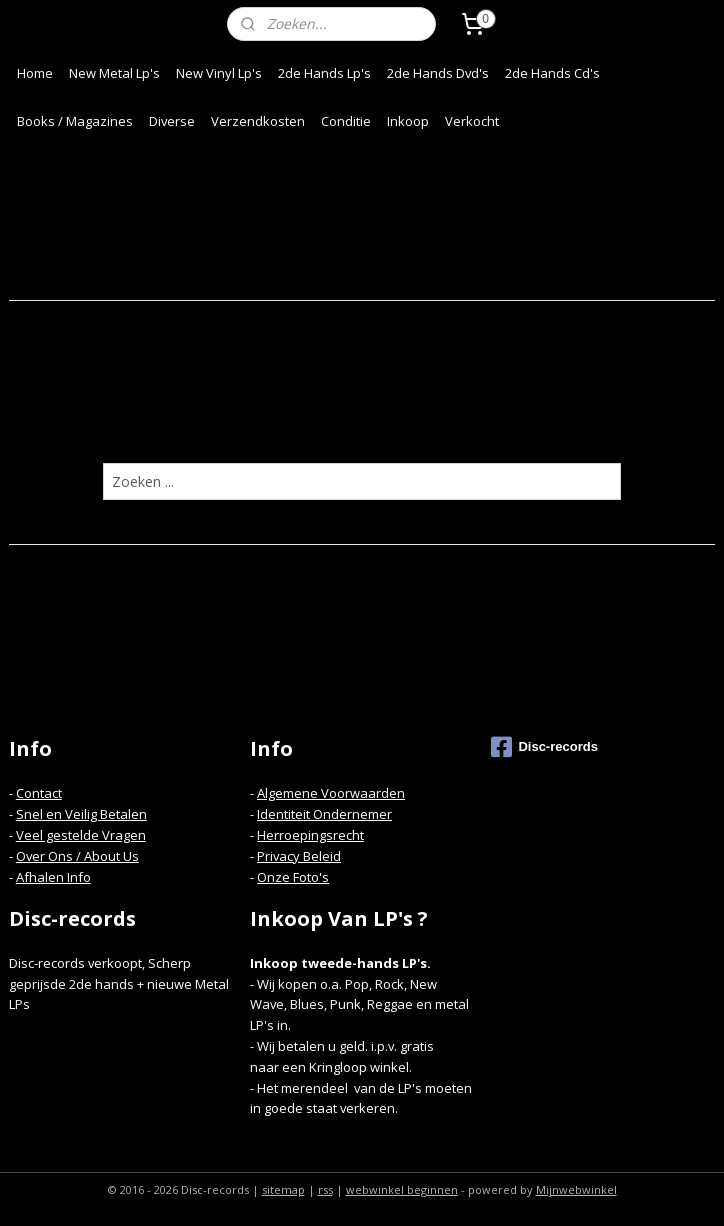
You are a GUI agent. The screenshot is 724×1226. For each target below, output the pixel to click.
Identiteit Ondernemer (324, 814)
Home (35, 73)
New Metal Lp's (114, 73)
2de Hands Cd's (552, 73)
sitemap (283, 1189)
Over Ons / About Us (77, 856)
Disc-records (544, 747)
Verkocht (472, 121)
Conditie (346, 121)
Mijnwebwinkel (576, 1189)
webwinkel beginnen (402, 1189)
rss (325, 1189)
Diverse (172, 121)
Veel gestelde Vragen (81, 835)
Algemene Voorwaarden (331, 793)
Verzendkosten (258, 121)
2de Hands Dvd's (438, 73)
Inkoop (408, 121)
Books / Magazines (75, 121)
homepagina (438, 423)
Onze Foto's (293, 877)
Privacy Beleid (299, 856)
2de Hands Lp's (324, 73)
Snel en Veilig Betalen (81, 814)
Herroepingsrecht (310, 835)
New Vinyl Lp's (219, 73)
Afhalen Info (53, 877)
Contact (39, 793)
